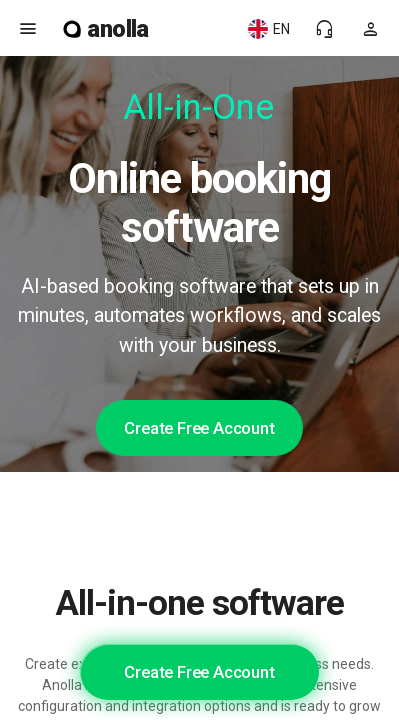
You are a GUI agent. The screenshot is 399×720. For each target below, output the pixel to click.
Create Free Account (199, 428)
